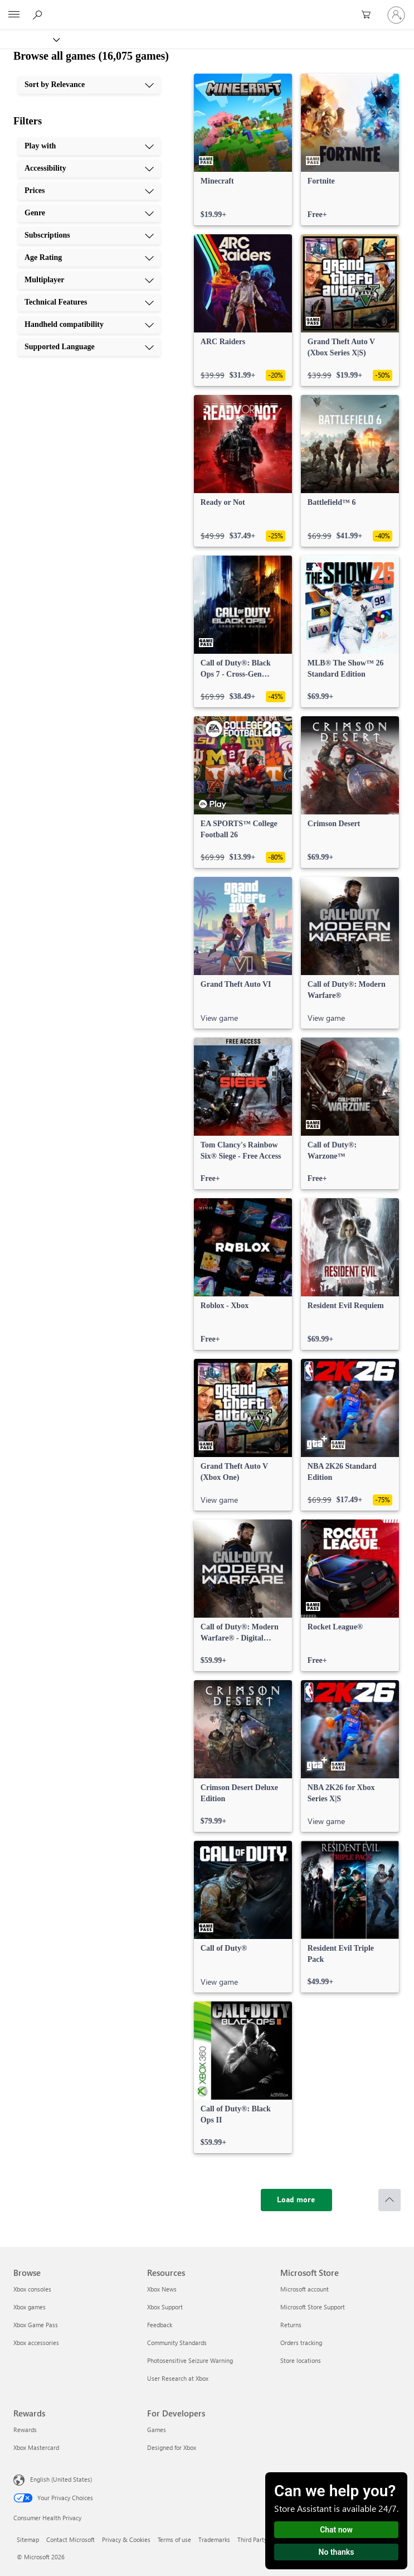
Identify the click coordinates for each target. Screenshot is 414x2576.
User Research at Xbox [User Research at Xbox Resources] (177, 2378)
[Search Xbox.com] (39, 14)
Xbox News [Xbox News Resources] (162, 2289)
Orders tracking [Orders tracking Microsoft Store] (301, 2342)
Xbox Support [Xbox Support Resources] (165, 2306)
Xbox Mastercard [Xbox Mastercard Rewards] (36, 2447)
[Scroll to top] (389, 2200)
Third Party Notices (263, 2539)
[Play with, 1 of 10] (89, 146)
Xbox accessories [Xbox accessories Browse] (36, 2342)
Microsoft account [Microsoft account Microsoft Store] (304, 2289)
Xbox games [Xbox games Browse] (29, 2306)
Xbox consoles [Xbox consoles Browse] (32, 2289)
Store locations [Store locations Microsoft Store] (300, 2360)
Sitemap (28, 2539)
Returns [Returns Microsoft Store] (290, 2324)
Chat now (336, 2529)
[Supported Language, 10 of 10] (89, 347)
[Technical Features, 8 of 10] (89, 302)
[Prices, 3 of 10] (89, 191)
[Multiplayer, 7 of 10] (89, 280)
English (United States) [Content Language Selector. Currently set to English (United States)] (61, 2479)
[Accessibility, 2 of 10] (89, 168)
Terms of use (174, 2539)
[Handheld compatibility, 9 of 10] (89, 325)
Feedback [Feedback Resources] (159, 2324)
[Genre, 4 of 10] (89, 213)
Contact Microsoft (70, 2539)
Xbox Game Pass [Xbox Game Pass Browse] (35, 2324)
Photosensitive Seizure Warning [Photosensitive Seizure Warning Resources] (190, 2360)
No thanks (336, 2552)
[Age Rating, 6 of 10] (89, 258)
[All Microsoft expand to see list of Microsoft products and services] (14, 15)
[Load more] (296, 2200)
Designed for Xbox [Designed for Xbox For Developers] (171, 2447)
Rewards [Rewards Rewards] (25, 2429)
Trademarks (214, 2539)
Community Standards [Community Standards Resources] (177, 2342)
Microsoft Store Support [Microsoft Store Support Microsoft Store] (312, 2306)
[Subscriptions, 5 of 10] (89, 235)
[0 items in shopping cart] (369, 15)
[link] (243, 149)
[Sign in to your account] (396, 15)
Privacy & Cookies (126, 2539)
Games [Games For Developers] (156, 2429)
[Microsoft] (206, 8)
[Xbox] (29, 39)
